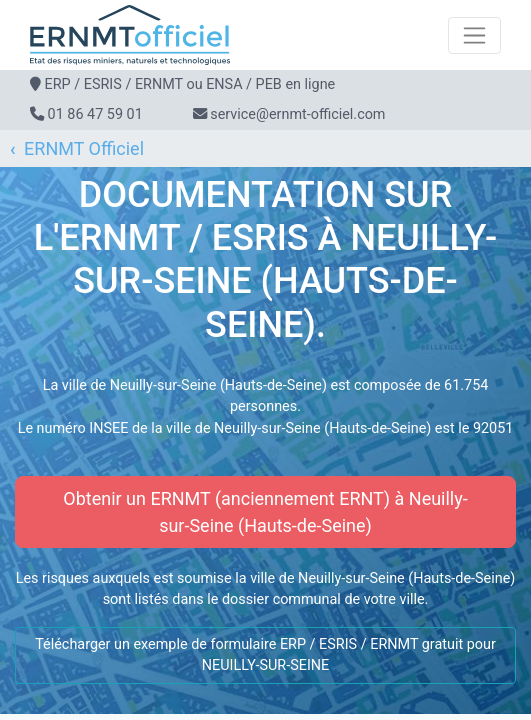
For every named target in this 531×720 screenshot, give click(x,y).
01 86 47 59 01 (95, 114)
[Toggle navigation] (474, 35)
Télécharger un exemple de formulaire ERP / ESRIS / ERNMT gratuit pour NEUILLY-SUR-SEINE (265, 655)
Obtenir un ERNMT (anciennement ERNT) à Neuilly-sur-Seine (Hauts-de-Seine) (265, 512)
